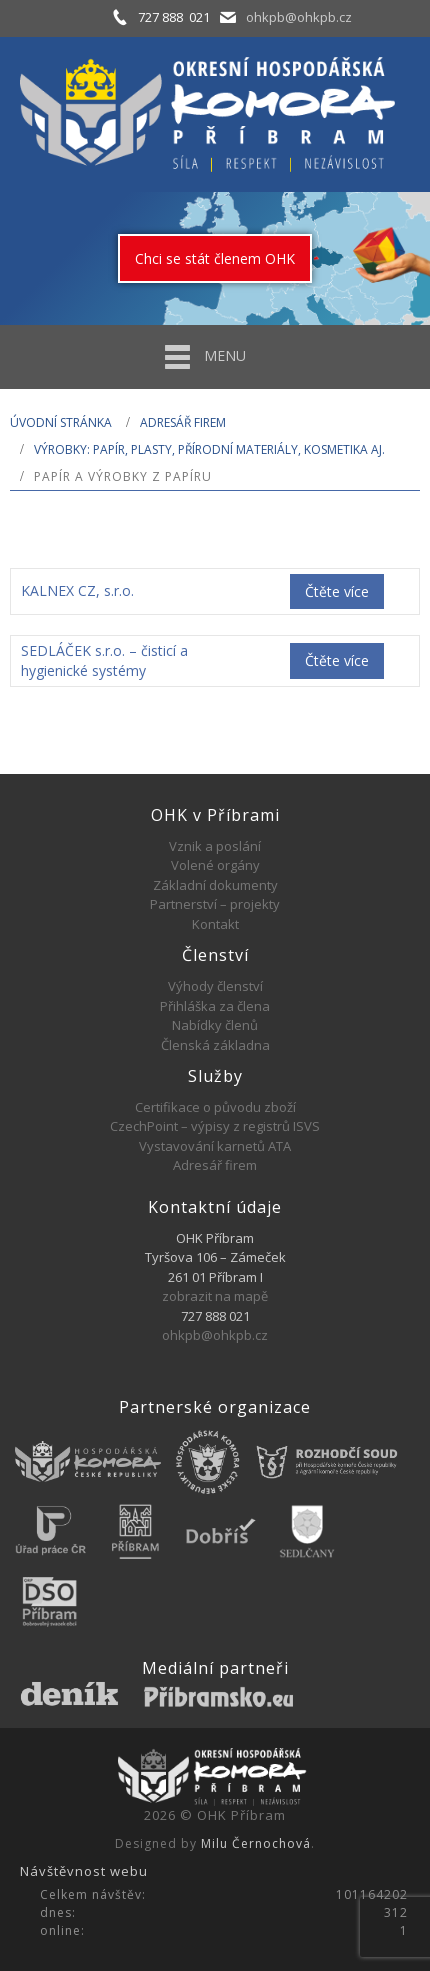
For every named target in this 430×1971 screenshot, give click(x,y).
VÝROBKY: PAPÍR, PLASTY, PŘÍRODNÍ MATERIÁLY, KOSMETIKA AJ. (209, 449)
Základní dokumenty (215, 885)
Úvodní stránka (61, 422)
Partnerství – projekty (215, 904)
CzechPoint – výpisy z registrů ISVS (215, 1126)
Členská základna (215, 1045)
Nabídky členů (215, 1025)
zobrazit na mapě (215, 1296)
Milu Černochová (256, 1843)
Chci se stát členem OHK (215, 258)
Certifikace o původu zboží (215, 1107)
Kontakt (215, 924)
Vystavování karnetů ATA (215, 1146)
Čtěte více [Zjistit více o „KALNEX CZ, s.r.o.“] (337, 591)
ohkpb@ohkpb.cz (299, 17)
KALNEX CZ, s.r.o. (77, 590)
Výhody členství (215, 986)
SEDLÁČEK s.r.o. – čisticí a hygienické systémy (104, 660)
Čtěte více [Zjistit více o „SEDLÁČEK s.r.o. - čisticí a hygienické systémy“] (337, 660)
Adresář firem (183, 422)
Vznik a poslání (215, 846)
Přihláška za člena (215, 1006)
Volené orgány (215, 865)
